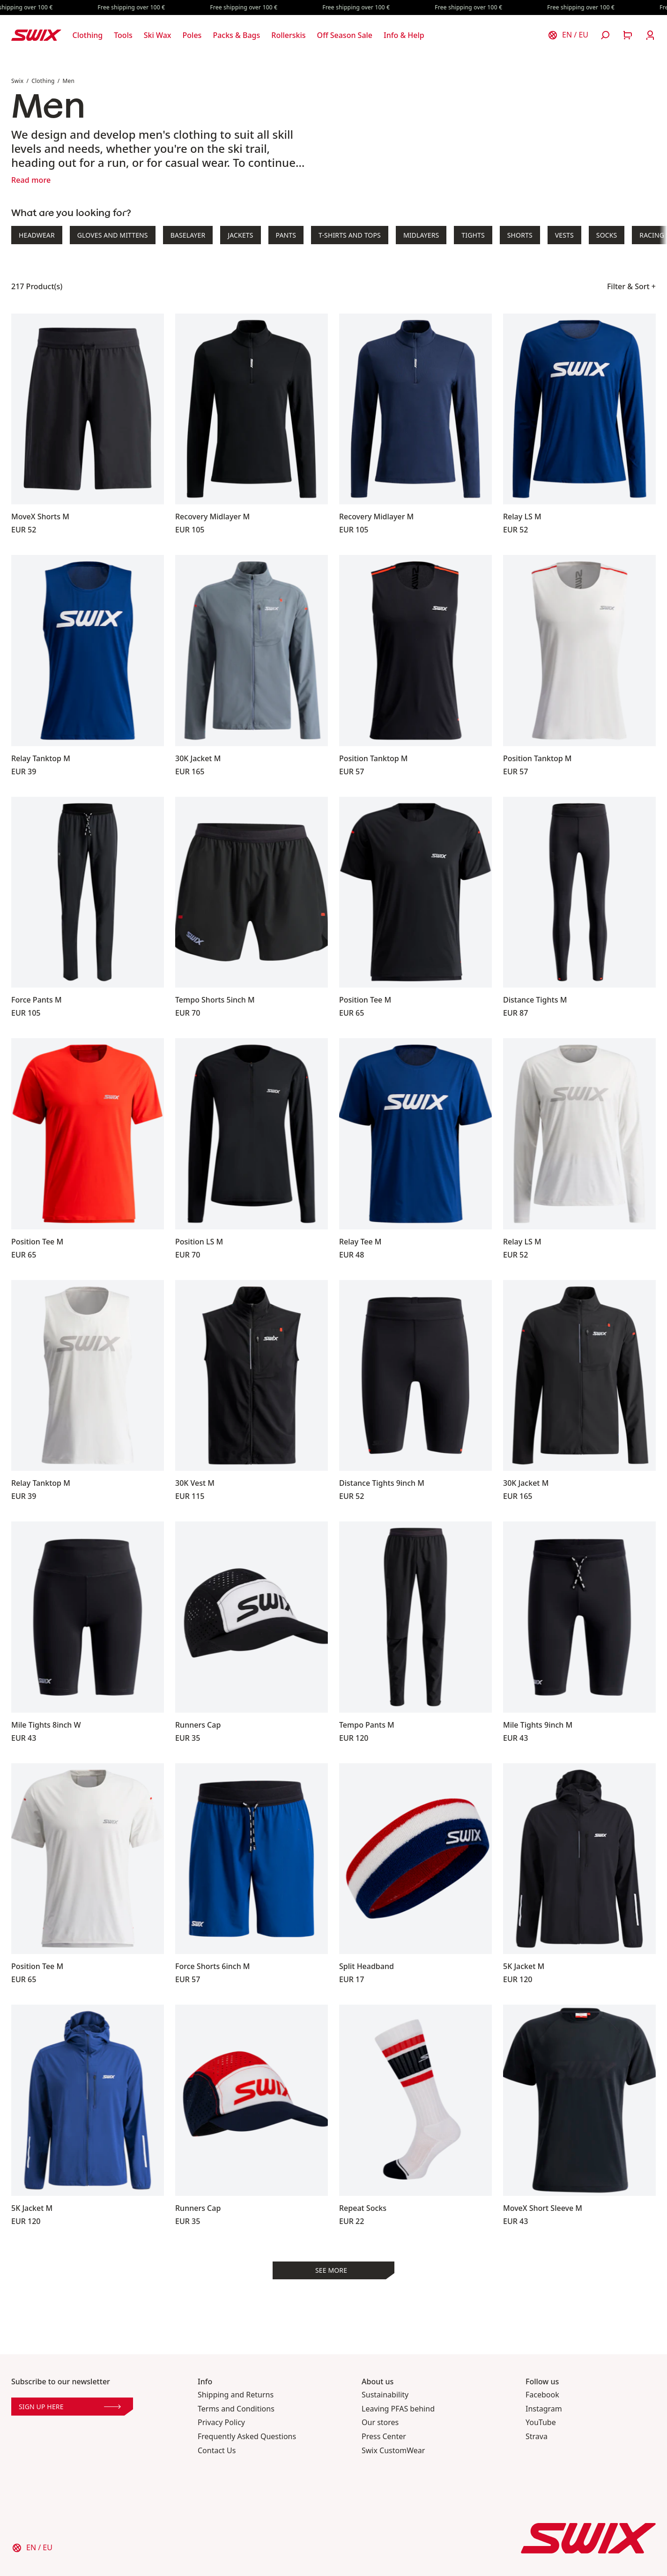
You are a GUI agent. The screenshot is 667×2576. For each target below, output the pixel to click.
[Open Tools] (123, 35)
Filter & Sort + (631, 286)
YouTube (541, 2422)
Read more (31, 180)
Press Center (384, 2436)
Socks (606, 235)
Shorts (520, 235)
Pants (286, 235)
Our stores (380, 2422)
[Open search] (605, 35)
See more (331, 2270)
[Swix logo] (36, 35)
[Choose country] (567, 35)
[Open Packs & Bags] (236, 35)
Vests (564, 235)
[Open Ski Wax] (157, 35)
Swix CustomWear (393, 2451)
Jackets (240, 235)
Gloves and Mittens (112, 235)
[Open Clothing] (88, 35)
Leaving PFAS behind (398, 2409)
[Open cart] (627, 35)
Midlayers (421, 235)
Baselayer (188, 235)
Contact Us (217, 2451)
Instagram (544, 2409)
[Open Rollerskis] (288, 35)
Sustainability (385, 2395)
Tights (472, 235)
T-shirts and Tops (350, 235)
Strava (537, 2436)
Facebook (542, 2395)
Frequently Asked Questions (247, 2436)
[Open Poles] (192, 35)
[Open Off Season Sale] (344, 35)
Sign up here (70, 2406)
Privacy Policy (221, 2422)
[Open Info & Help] (404, 35)
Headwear (37, 235)
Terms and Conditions (236, 2409)
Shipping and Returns (236, 2395)
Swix (17, 81)
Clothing (43, 81)
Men (68, 81)
